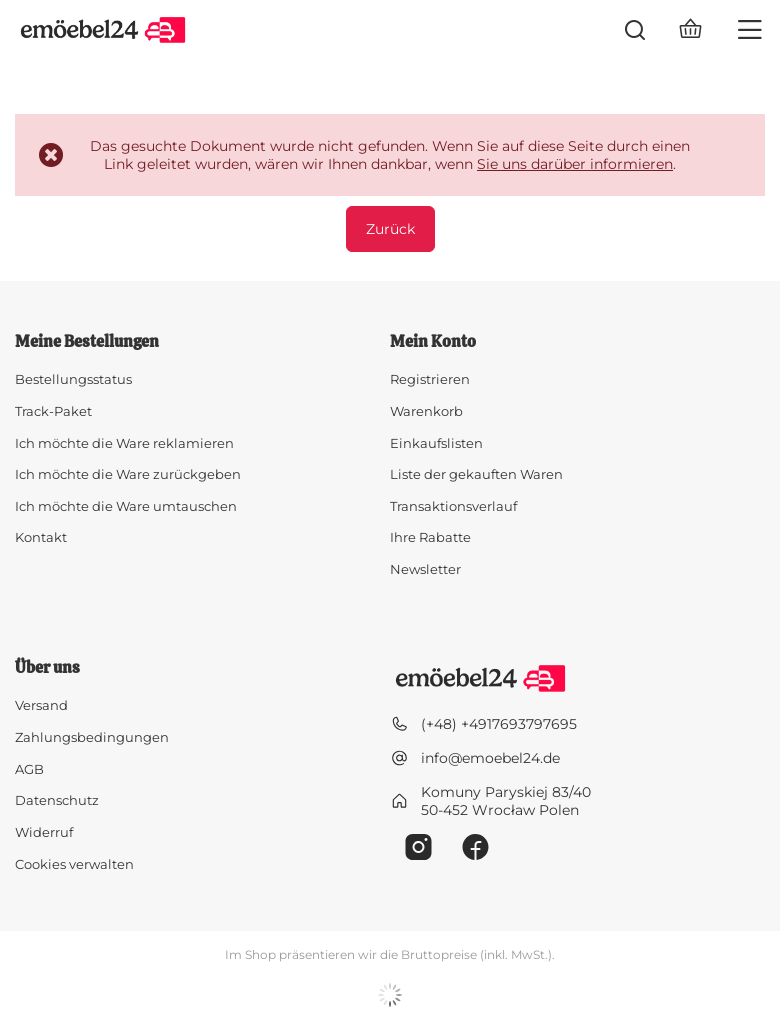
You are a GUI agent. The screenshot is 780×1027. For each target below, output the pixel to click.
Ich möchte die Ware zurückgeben (128, 474)
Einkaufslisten (436, 443)
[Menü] (750, 30)
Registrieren (430, 379)
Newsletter (425, 569)
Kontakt (41, 537)
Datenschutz (57, 800)
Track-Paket (53, 411)
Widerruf (44, 832)
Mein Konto (433, 342)
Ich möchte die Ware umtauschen (126, 506)
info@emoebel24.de (490, 758)
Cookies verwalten (74, 864)
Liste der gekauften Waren (476, 474)
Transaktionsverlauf (453, 506)
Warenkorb (426, 411)
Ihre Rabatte (430, 537)
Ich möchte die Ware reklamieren (124, 443)
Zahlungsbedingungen (92, 737)
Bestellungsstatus (73, 379)
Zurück (390, 229)
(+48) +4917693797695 (499, 724)
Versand (41, 705)
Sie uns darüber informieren (575, 164)
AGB (29, 769)
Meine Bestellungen (87, 342)
